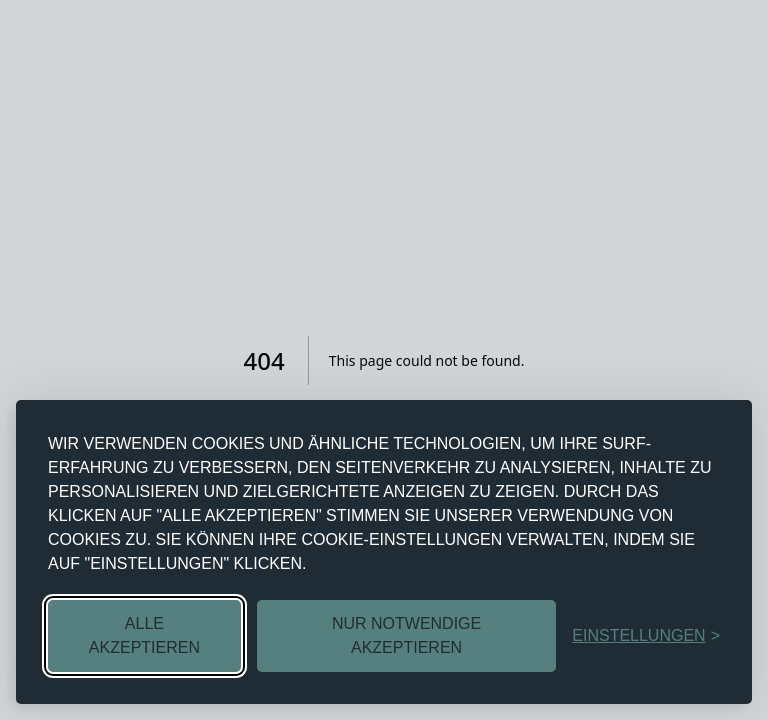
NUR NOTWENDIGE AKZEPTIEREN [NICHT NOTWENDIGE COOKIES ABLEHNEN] (406, 635)
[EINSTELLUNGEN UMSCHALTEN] (646, 636)
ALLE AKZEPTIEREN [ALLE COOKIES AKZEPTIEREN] (144, 635)
